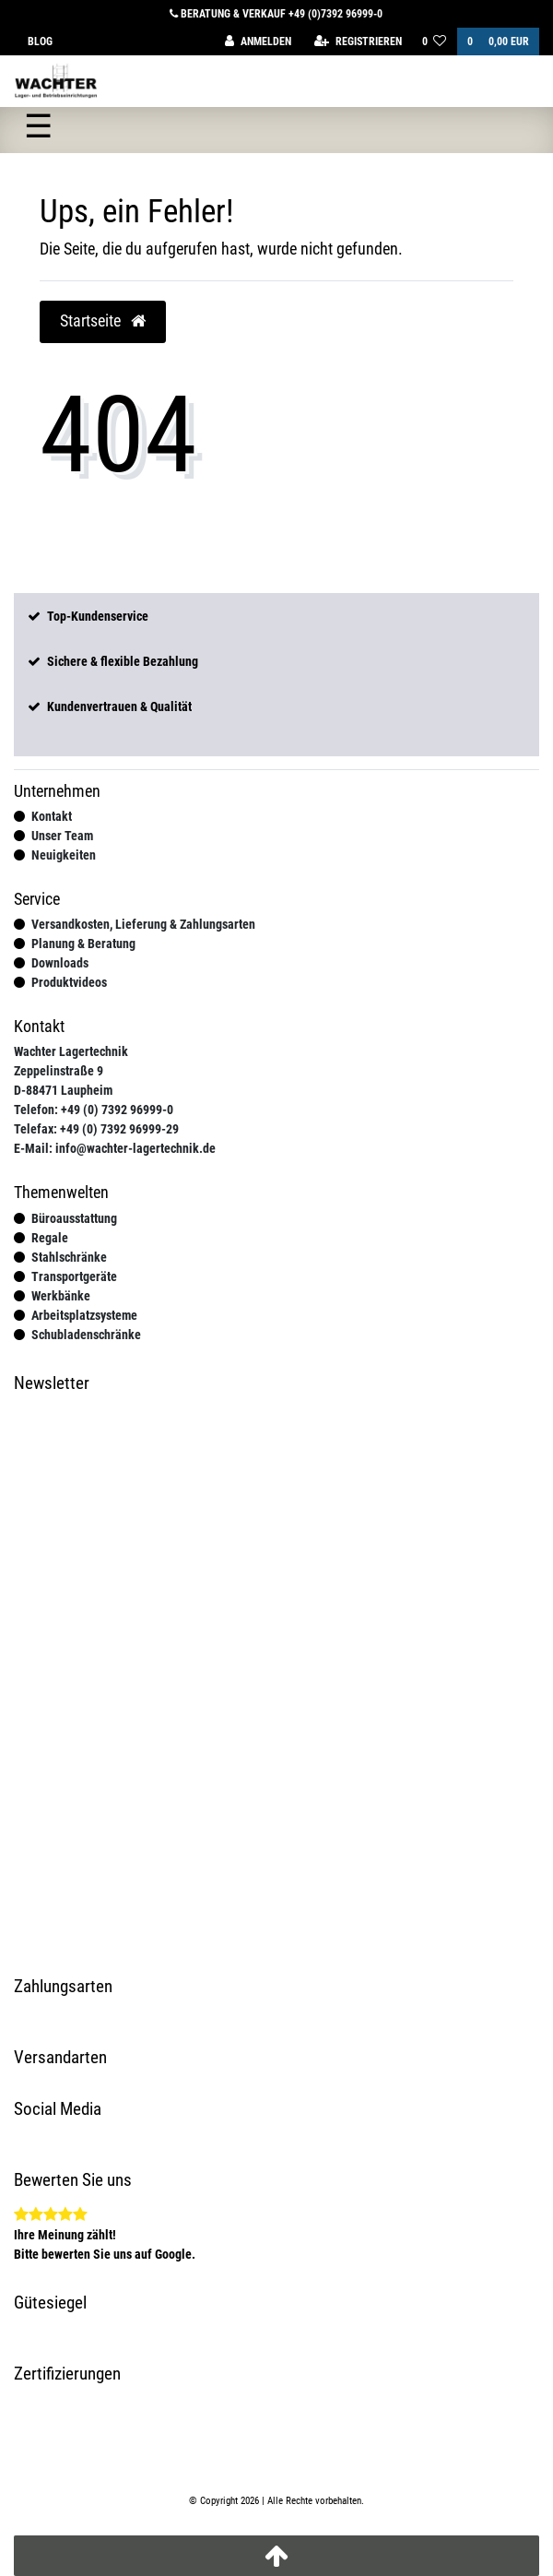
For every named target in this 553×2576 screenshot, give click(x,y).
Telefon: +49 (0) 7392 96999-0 (93, 1109)
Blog (40, 41)
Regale (49, 1237)
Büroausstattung (74, 1218)
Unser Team (62, 835)
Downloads (59, 963)
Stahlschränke (69, 1257)
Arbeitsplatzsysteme (84, 1315)
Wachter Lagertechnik (71, 1051)
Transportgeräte (74, 1276)
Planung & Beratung (83, 943)
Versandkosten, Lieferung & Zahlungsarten (143, 924)
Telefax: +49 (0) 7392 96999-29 (96, 1129)
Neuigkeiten (63, 855)
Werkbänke (60, 1295)
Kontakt (51, 816)
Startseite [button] (103, 321)
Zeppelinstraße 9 (58, 1070)
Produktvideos (69, 982)
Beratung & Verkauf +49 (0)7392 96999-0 (276, 13)
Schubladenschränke (86, 1334)
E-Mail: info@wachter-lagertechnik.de (115, 1148)
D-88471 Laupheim (63, 1090)
